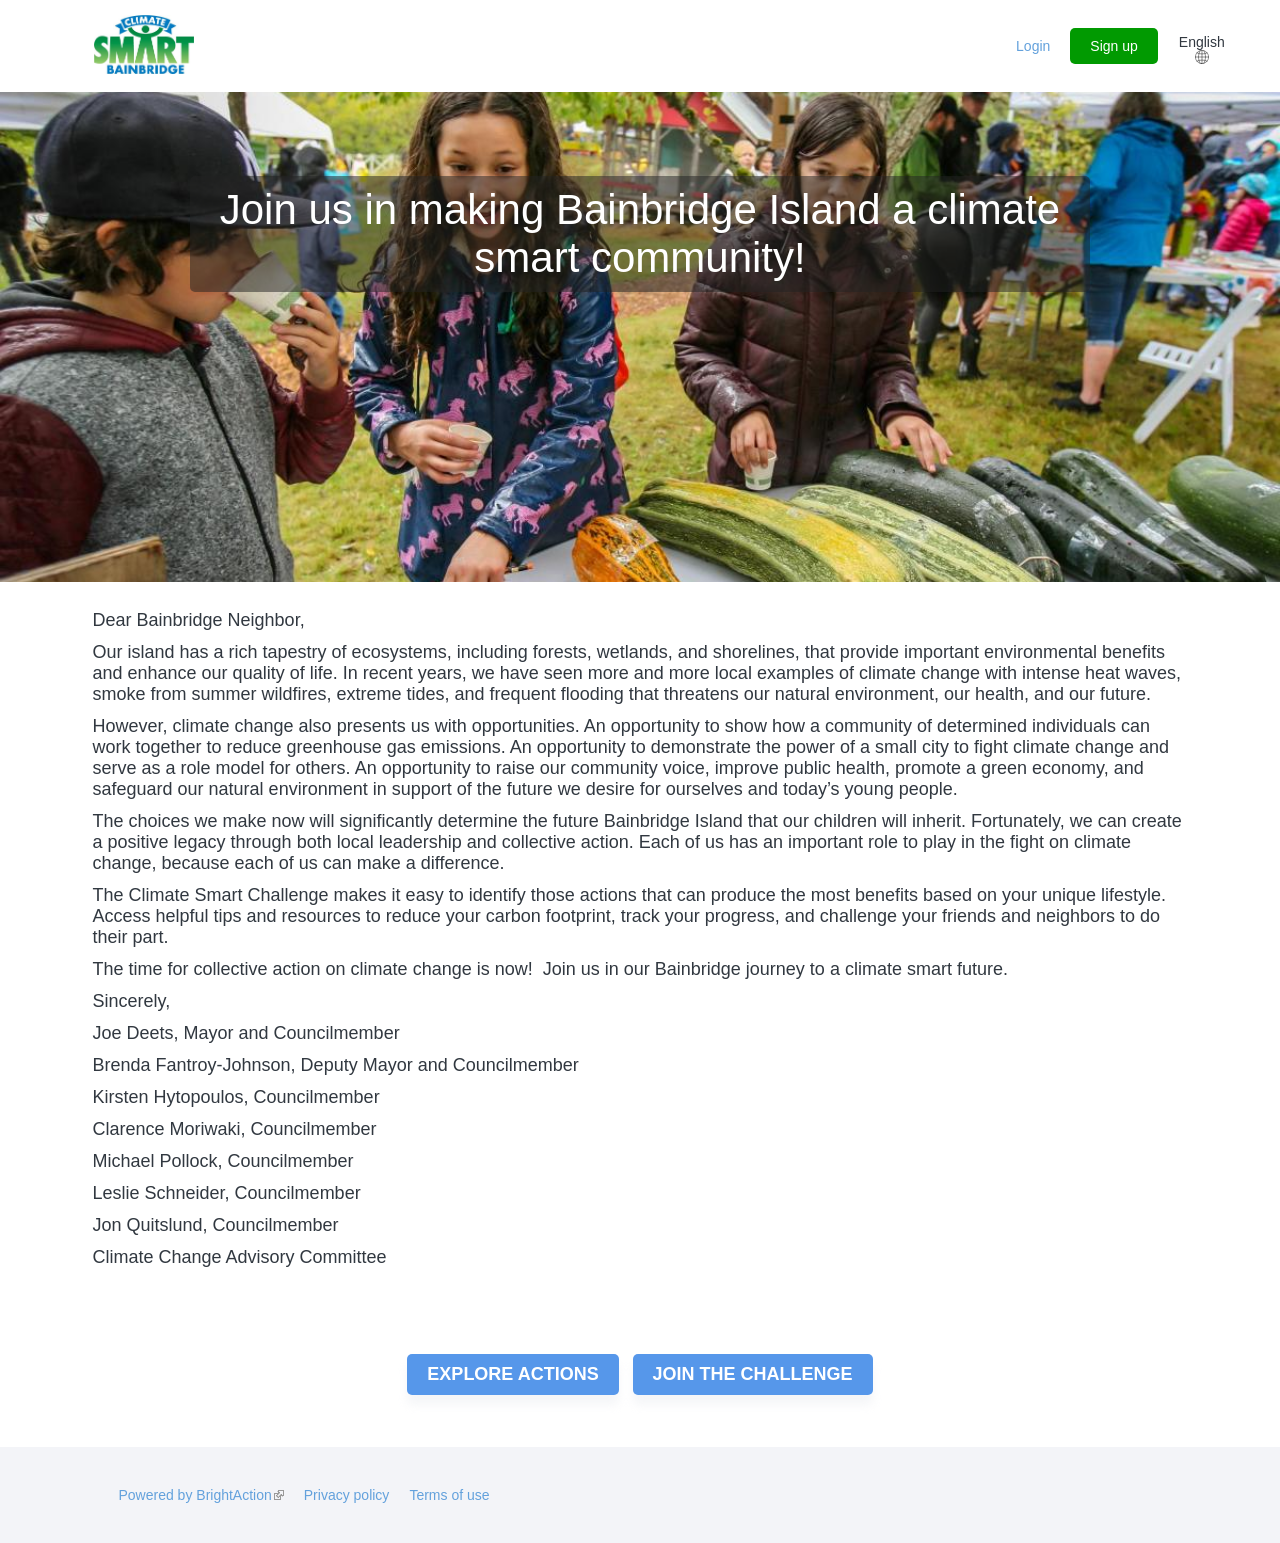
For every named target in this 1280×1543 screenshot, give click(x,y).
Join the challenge (753, 1374)
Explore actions (512, 1374)
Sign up (1113, 46)
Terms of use (449, 1495)
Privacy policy (347, 1495)
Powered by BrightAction (200, 1495)
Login (1033, 46)
